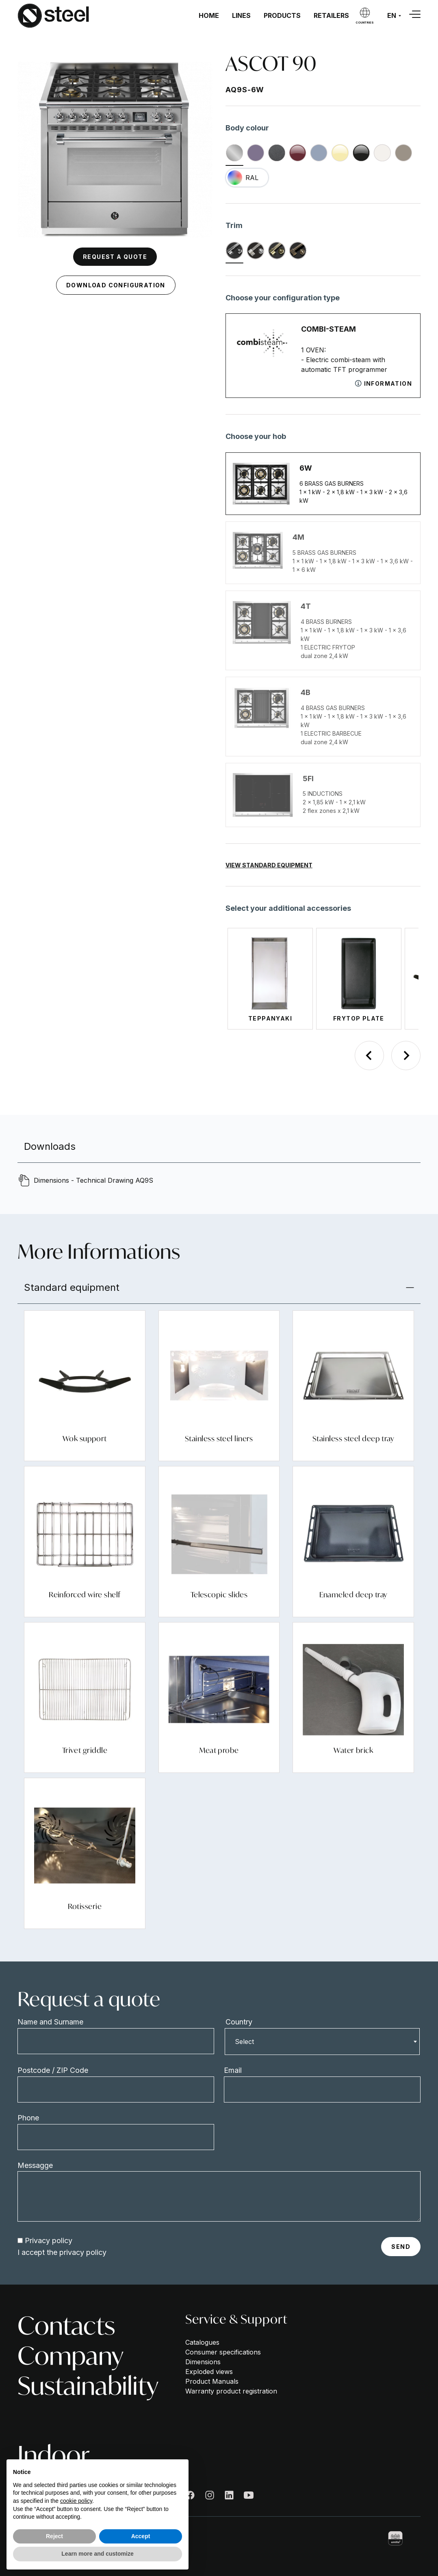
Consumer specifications (223, 2352)
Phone (28, 2117)
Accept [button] (140, 2536)
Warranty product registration (231, 2391)
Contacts (66, 2326)
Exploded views (209, 2371)
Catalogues (202, 2342)
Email (233, 2070)
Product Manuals (212, 2381)
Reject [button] (54, 2536)
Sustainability (87, 2386)
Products (282, 15)
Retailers (331, 15)
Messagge (35, 2165)
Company (70, 2356)
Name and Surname (50, 2022)
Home (209, 15)
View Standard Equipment (269, 865)
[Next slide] (406, 1055)
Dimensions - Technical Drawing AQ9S (93, 1180)
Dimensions (203, 2362)
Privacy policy (48, 2240)
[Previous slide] (369, 1055)
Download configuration (115, 285)
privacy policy (82, 2252)
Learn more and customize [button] (97, 2553)
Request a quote (115, 256)
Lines (241, 15)
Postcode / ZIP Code (52, 2070)
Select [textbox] (244, 2041)
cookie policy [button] (76, 2501)
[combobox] (322, 2041)
